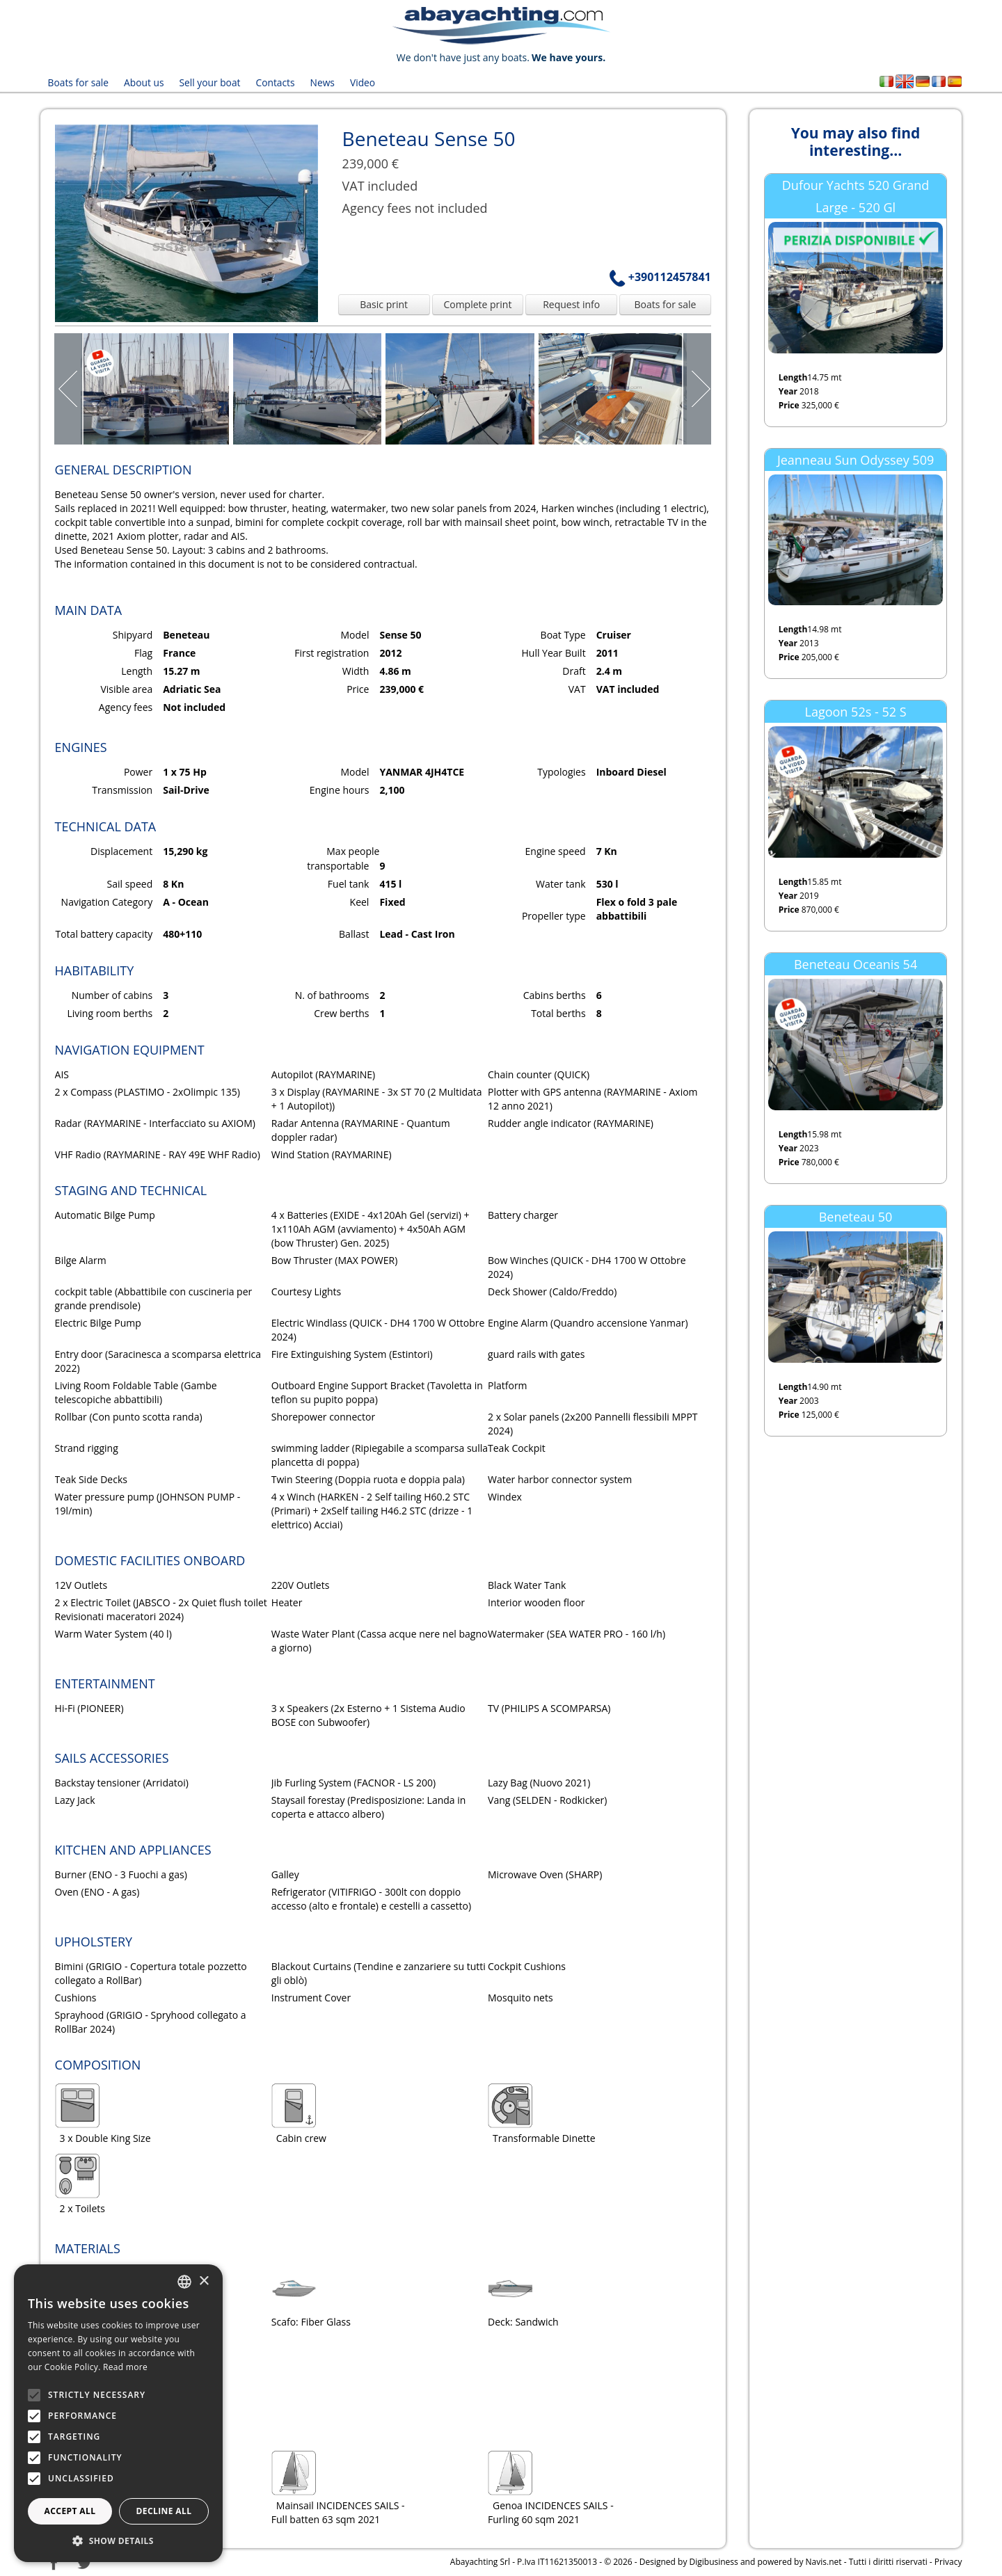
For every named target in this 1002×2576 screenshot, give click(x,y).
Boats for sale (78, 81)
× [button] (203, 2281)
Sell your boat (208, 81)
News (319, 81)
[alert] (118, 2413)
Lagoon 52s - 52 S (856, 711)
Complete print (477, 303)
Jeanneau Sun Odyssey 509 (855, 459)
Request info (571, 303)
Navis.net (824, 2561)
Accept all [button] (70, 2511)
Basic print (384, 303)
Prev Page (69, 388)
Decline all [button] (164, 2511)
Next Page (696, 388)
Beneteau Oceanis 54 (855, 963)
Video (359, 81)
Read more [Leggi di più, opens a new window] (125, 2367)
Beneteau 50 (856, 1216)
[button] (118, 2541)
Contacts (273, 81)
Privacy (948, 2561)
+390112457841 (660, 276)
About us (142, 81)
